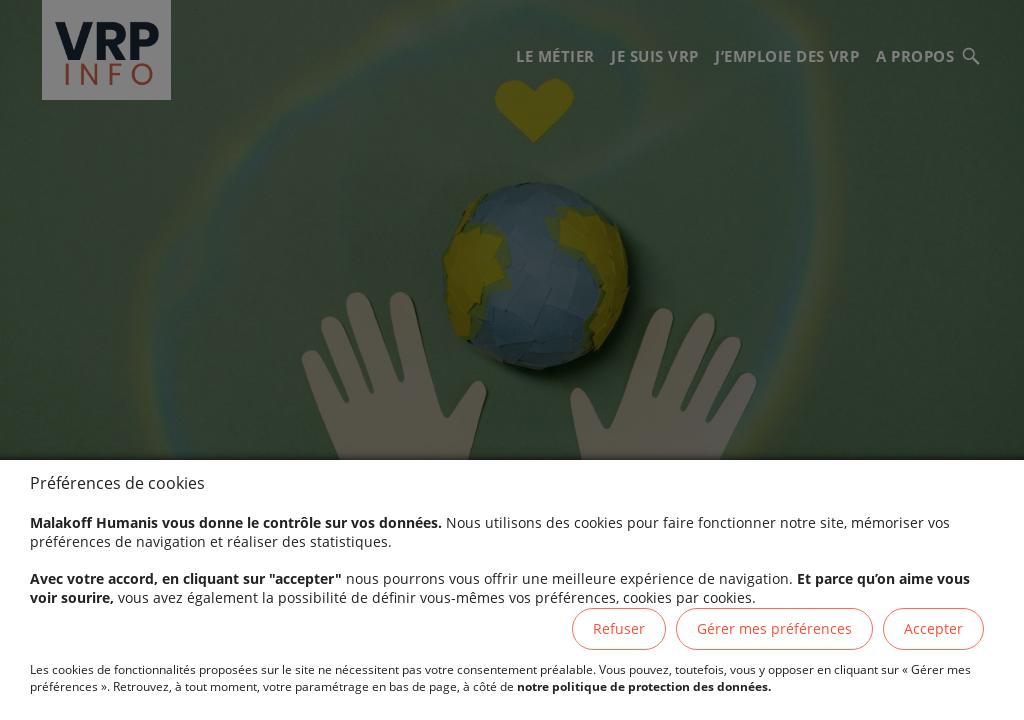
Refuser (619, 628)
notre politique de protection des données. (644, 686)
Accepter (933, 628)
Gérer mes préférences (774, 628)
